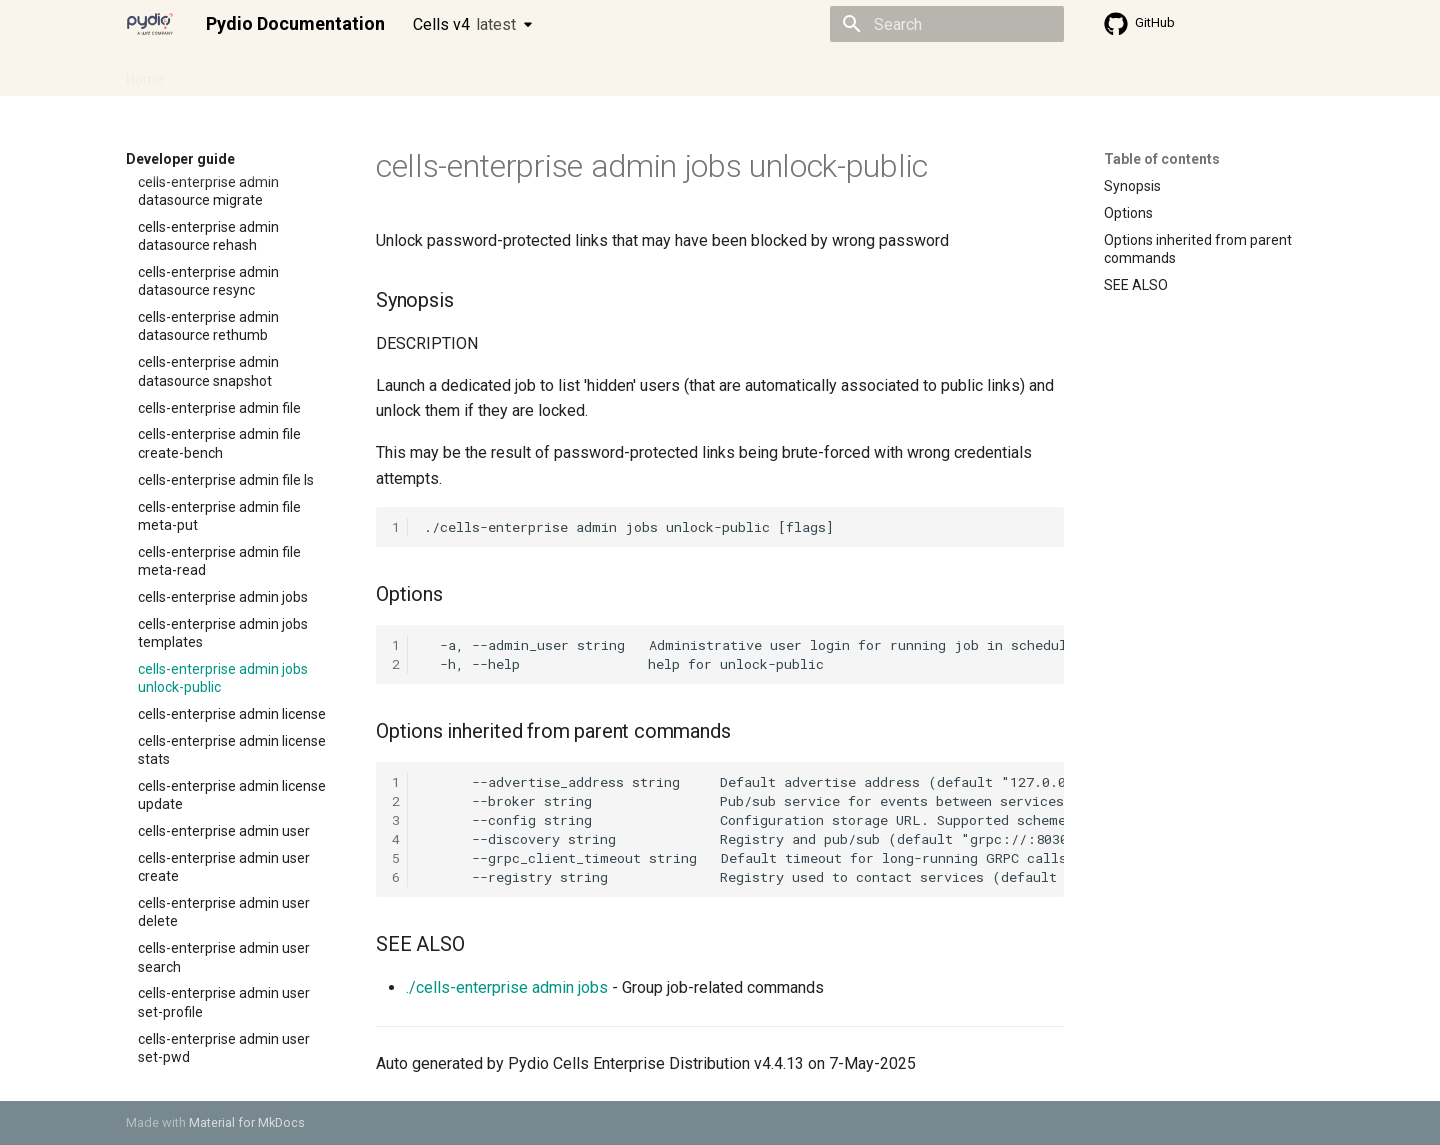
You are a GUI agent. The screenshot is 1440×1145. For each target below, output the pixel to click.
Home (145, 73)
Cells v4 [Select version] (464, 24)
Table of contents (1162, 159)
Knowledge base (558, 73)
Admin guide (228, 73)
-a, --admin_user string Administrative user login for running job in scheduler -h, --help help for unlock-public (744, 654)
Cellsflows (324, 73)
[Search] (947, 24)
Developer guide (431, 73)
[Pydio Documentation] (150, 24)
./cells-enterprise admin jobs (507, 987)
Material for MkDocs (247, 1122)
